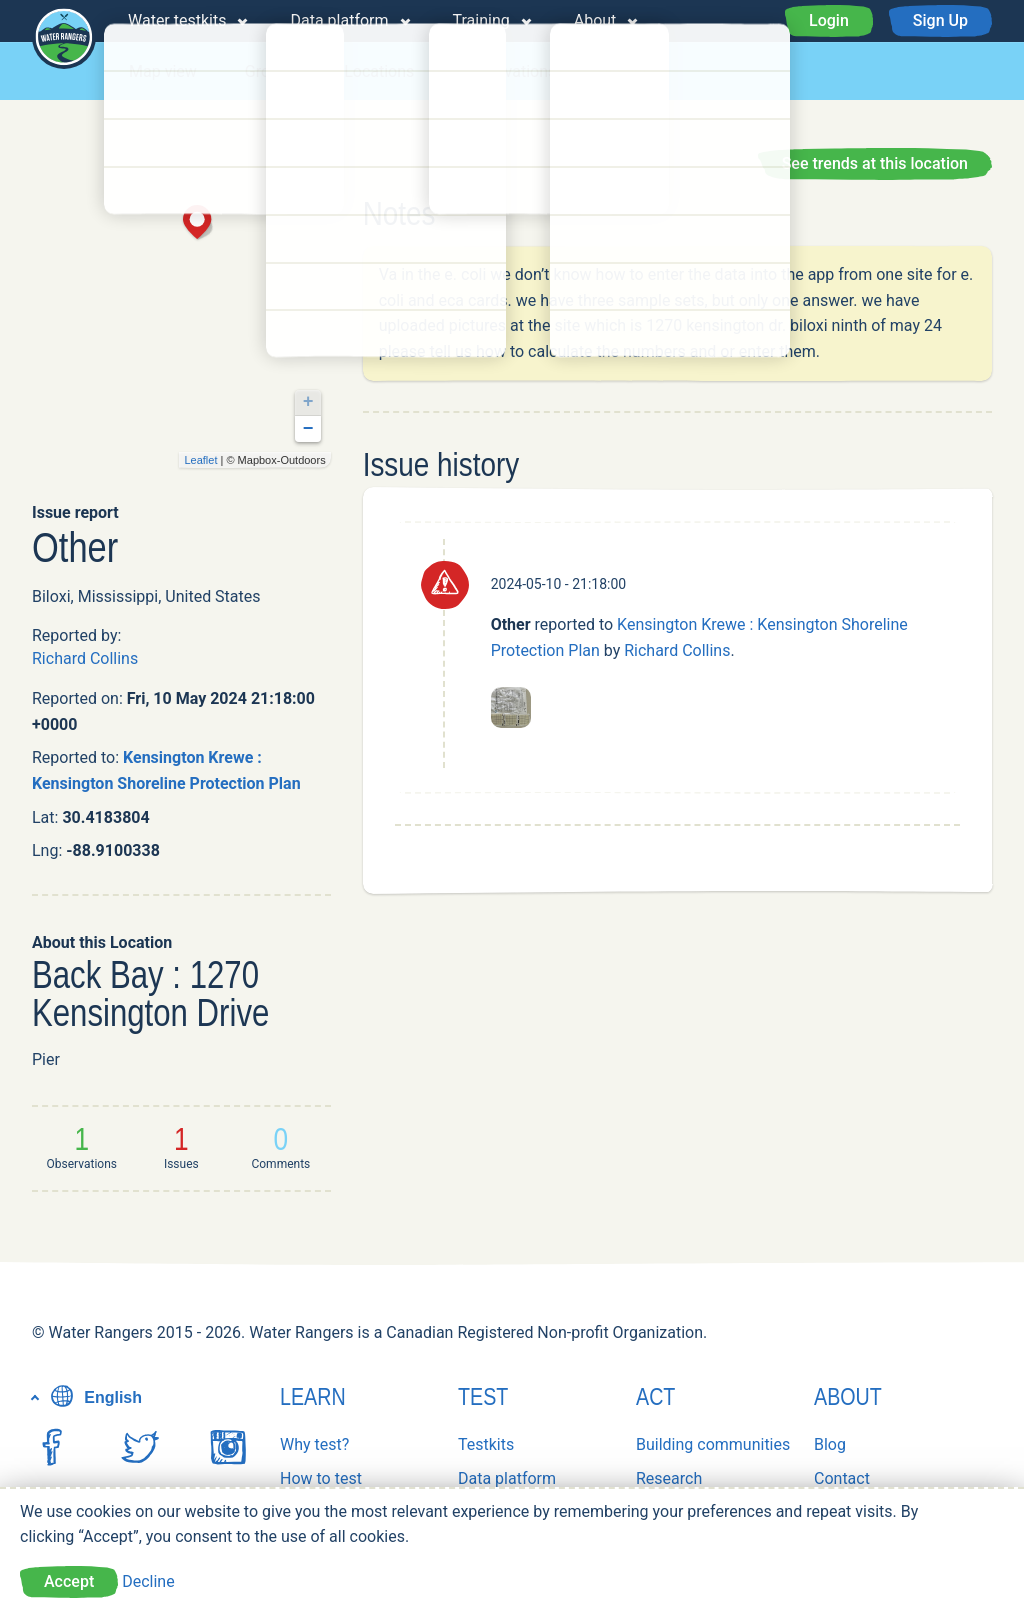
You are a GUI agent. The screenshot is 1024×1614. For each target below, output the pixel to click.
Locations (379, 71)
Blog (830, 1444)
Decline (148, 1581)
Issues (627, 71)
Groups (270, 71)
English (94, 1397)
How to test (321, 1478)
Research (669, 1478)
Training (481, 20)
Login (829, 20)
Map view (163, 71)
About (595, 20)
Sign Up (940, 20)
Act (655, 1396)
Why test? (314, 1444)
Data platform (339, 20)
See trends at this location (875, 163)
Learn (313, 1396)
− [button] (308, 429)
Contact (842, 1478)
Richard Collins (85, 658)
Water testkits (177, 20)
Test (483, 1396)
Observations (509, 71)
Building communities (713, 1444)
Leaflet (200, 460)
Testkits (486, 1444)
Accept (69, 1581)
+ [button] (308, 402)
